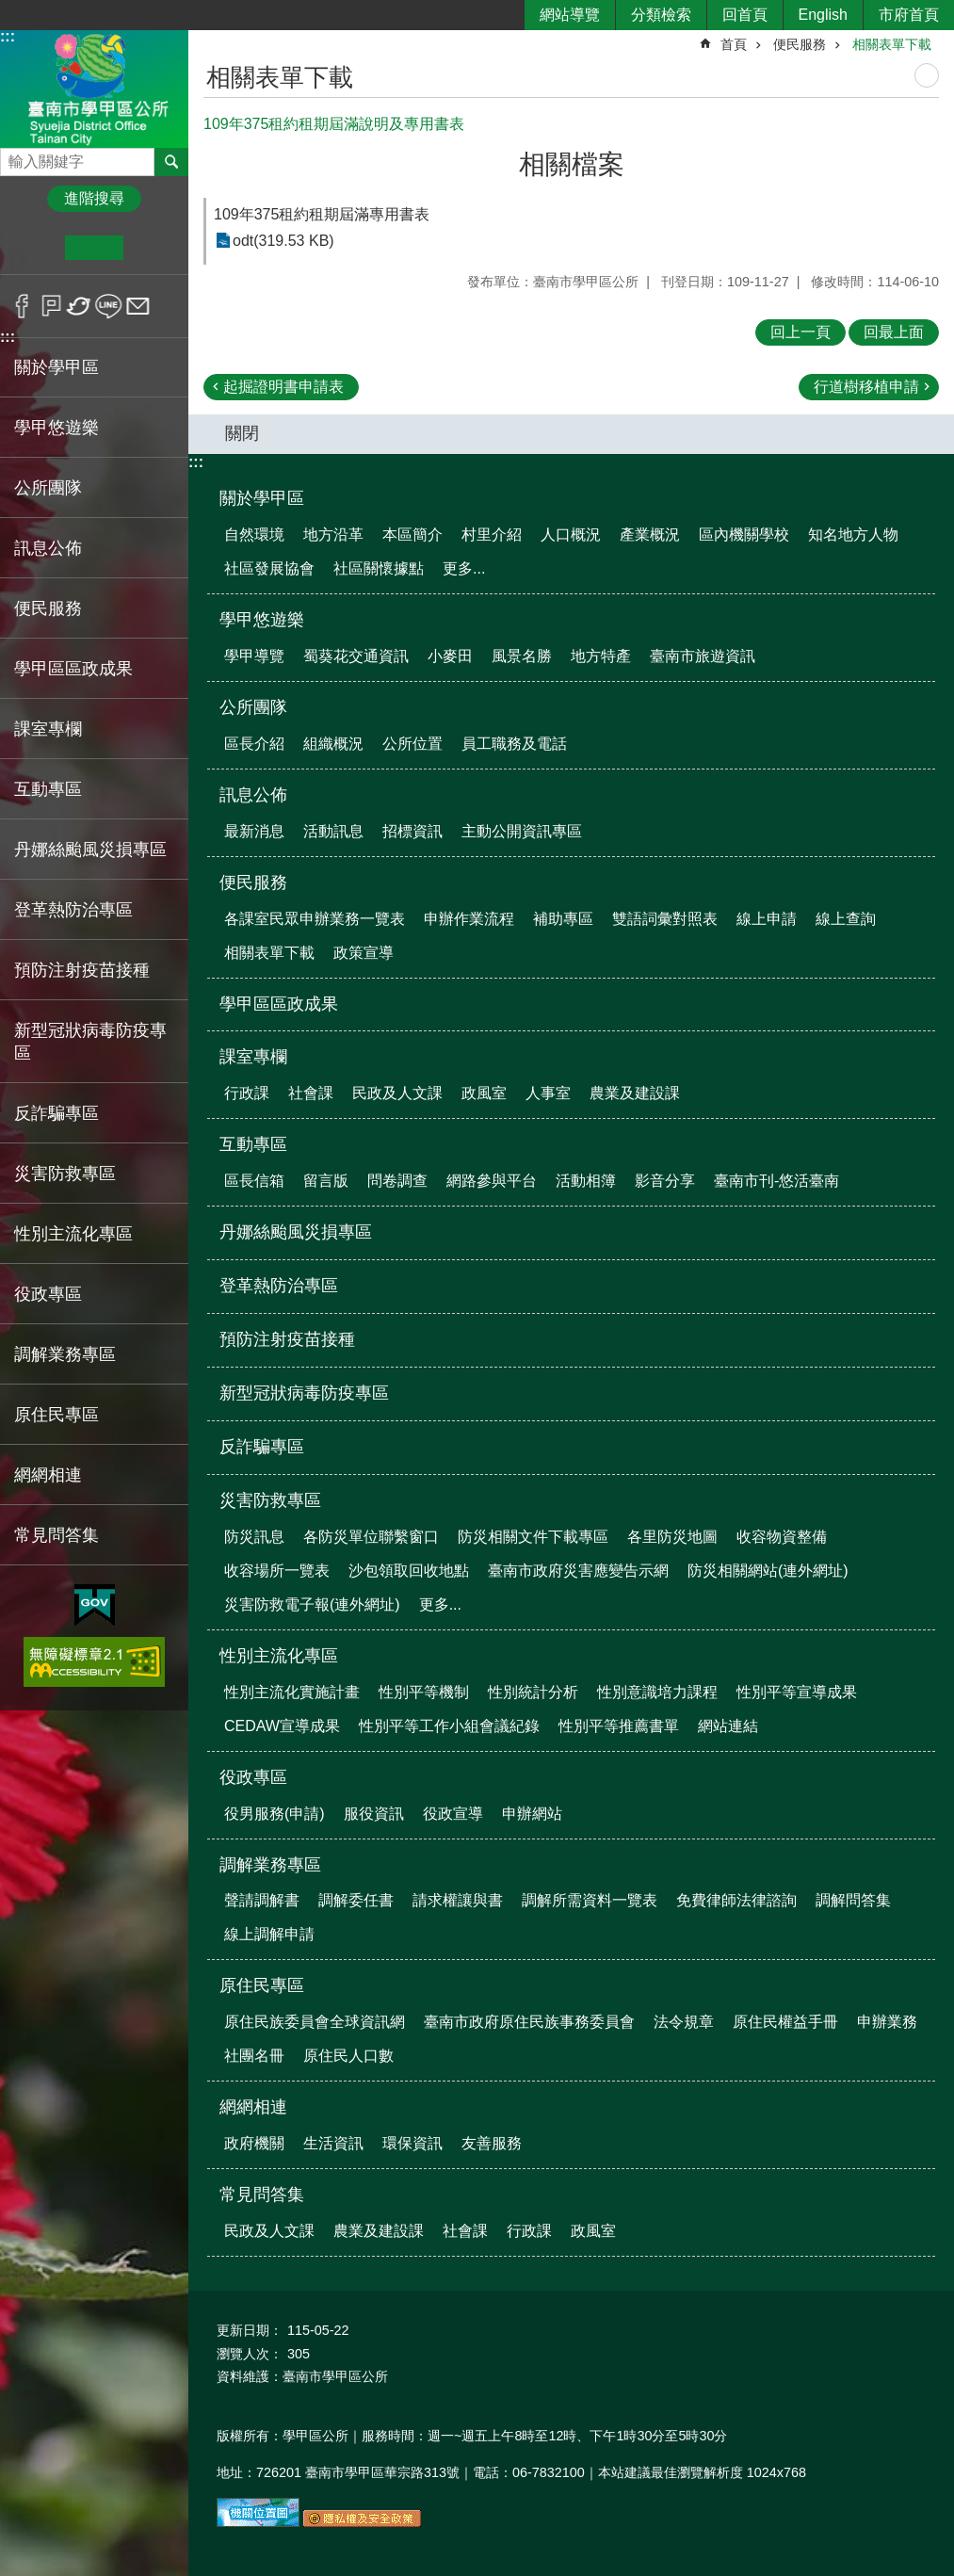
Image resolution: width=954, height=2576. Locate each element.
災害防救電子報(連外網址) (312, 1604)
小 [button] (36, 247)
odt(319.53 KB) (283, 241)
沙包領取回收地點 (408, 1571)
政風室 (484, 1093)
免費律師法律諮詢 (736, 1900)
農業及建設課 (635, 1093)
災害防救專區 (270, 1500)
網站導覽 (570, 15)
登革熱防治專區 (73, 909)
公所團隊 (253, 707)
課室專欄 (253, 1056)
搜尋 (15, 157)
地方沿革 (333, 535)
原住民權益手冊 (785, 2022)
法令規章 (684, 2022)
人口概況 (571, 535)
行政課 (246, 1093)
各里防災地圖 (672, 1537)
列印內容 (926, 75)
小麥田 (450, 656)
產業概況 (650, 535)
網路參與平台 (491, 1181)
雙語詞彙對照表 (665, 919)
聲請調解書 (261, 1900)
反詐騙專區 (56, 1113)
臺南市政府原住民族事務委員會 (529, 2022)
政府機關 (254, 2143)
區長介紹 (254, 744)
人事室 (548, 1093)
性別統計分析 (533, 1692)
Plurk (51, 306)
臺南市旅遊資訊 (702, 656)
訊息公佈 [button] (48, 548)
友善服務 (491, 2143)
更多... (464, 568)
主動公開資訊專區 (521, 831)
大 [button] (152, 247)
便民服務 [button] (48, 608)
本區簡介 (412, 535)
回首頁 (745, 15)
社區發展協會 (269, 568)
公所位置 (412, 744)
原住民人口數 (348, 2056)
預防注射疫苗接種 (82, 970)
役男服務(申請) (274, 1814)
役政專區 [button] (48, 1294)
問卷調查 (397, 1181)
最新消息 (254, 831)
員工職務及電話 (514, 744)
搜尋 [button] (171, 162)
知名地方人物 (853, 535)
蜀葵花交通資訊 (356, 656)
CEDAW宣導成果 (282, 1726)
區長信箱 (254, 1181)
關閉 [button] (242, 433)
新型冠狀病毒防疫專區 (90, 1041)
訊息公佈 (253, 795)
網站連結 (728, 1726)
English (823, 15)
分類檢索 (661, 15)
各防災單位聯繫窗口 (371, 1537)
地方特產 (601, 656)
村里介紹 (491, 535)
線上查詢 (846, 919)
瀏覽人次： (250, 2353)
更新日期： (250, 2330)
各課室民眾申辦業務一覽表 (314, 919)
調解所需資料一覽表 (589, 1900)
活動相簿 (586, 1181)
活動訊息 (333, 831)
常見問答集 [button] (56, 1535)
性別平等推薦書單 (618, 1726)
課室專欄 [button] (48, 729)
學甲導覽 (254, 656)
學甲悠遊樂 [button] (56, 427)
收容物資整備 (781, 1537)
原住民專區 (261, 1985)
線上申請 (766, 919)
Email (138, 306)
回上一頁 (800, 332)
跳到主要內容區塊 (9, 9)
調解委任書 (356, 1900)
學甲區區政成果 (73, 668)
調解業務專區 (270, 1864)
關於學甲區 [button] (56, 367)
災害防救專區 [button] (65, 1173)
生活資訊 (333, 2143)
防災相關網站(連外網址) (768, 1571)
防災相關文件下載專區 (533, 1537)
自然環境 (254, 535)
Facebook (22, 306)
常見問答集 (261, 2194)
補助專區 (563, 919)
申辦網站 (532, 1814)
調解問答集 (853, 1900)
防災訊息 (254, 1537)
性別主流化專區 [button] (73, 1233)
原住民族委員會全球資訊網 (314, 2022)
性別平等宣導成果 (796, 1692)
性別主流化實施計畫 (292, 1692)
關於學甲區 (261, 498)
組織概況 (333, 744)
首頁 (733, 44)
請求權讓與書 (457, 1900)
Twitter (79, 306)
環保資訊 (412, 2143)
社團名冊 (254, 2056)
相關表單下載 (891, 44)
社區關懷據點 (378, 568)
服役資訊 (374, 1814)
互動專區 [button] (48, 789)
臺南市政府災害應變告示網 (578, 1571)
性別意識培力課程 (657, 1692)
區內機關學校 (744, 535)
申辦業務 (887, 2022)
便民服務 (799, 44)
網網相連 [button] (48, 1475)
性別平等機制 (424, 1692)
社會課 (310, 1093)
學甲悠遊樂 (261, 619)
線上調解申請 (269, 1934)
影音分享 (665, 1181)
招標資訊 (412, 831)
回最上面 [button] (894, 332)
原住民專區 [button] (56, 1414)
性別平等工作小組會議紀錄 (449, 1726)
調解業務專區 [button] (65, 1354)
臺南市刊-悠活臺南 (776, 1181)
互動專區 (253, 1144)
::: (7, 36)
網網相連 (253, 2107)
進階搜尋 (94, 198)
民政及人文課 (397, 1093)
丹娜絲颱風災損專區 (90, 849)
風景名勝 (522, 656)
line (108, 306)
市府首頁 (909, 15)
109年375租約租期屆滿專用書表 (321, 214)
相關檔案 (571, 164)
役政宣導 (453, 1814)
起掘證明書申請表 (283, 387)
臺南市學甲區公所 (94, 88)
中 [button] (93, 247)
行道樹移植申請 (866, 387)
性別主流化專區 (278, 1655)
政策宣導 (363, 953)
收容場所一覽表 (277, 1571)
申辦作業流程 (469, 919)
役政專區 (253, 1777)
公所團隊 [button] (48, 487)
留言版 (325, 1181)
